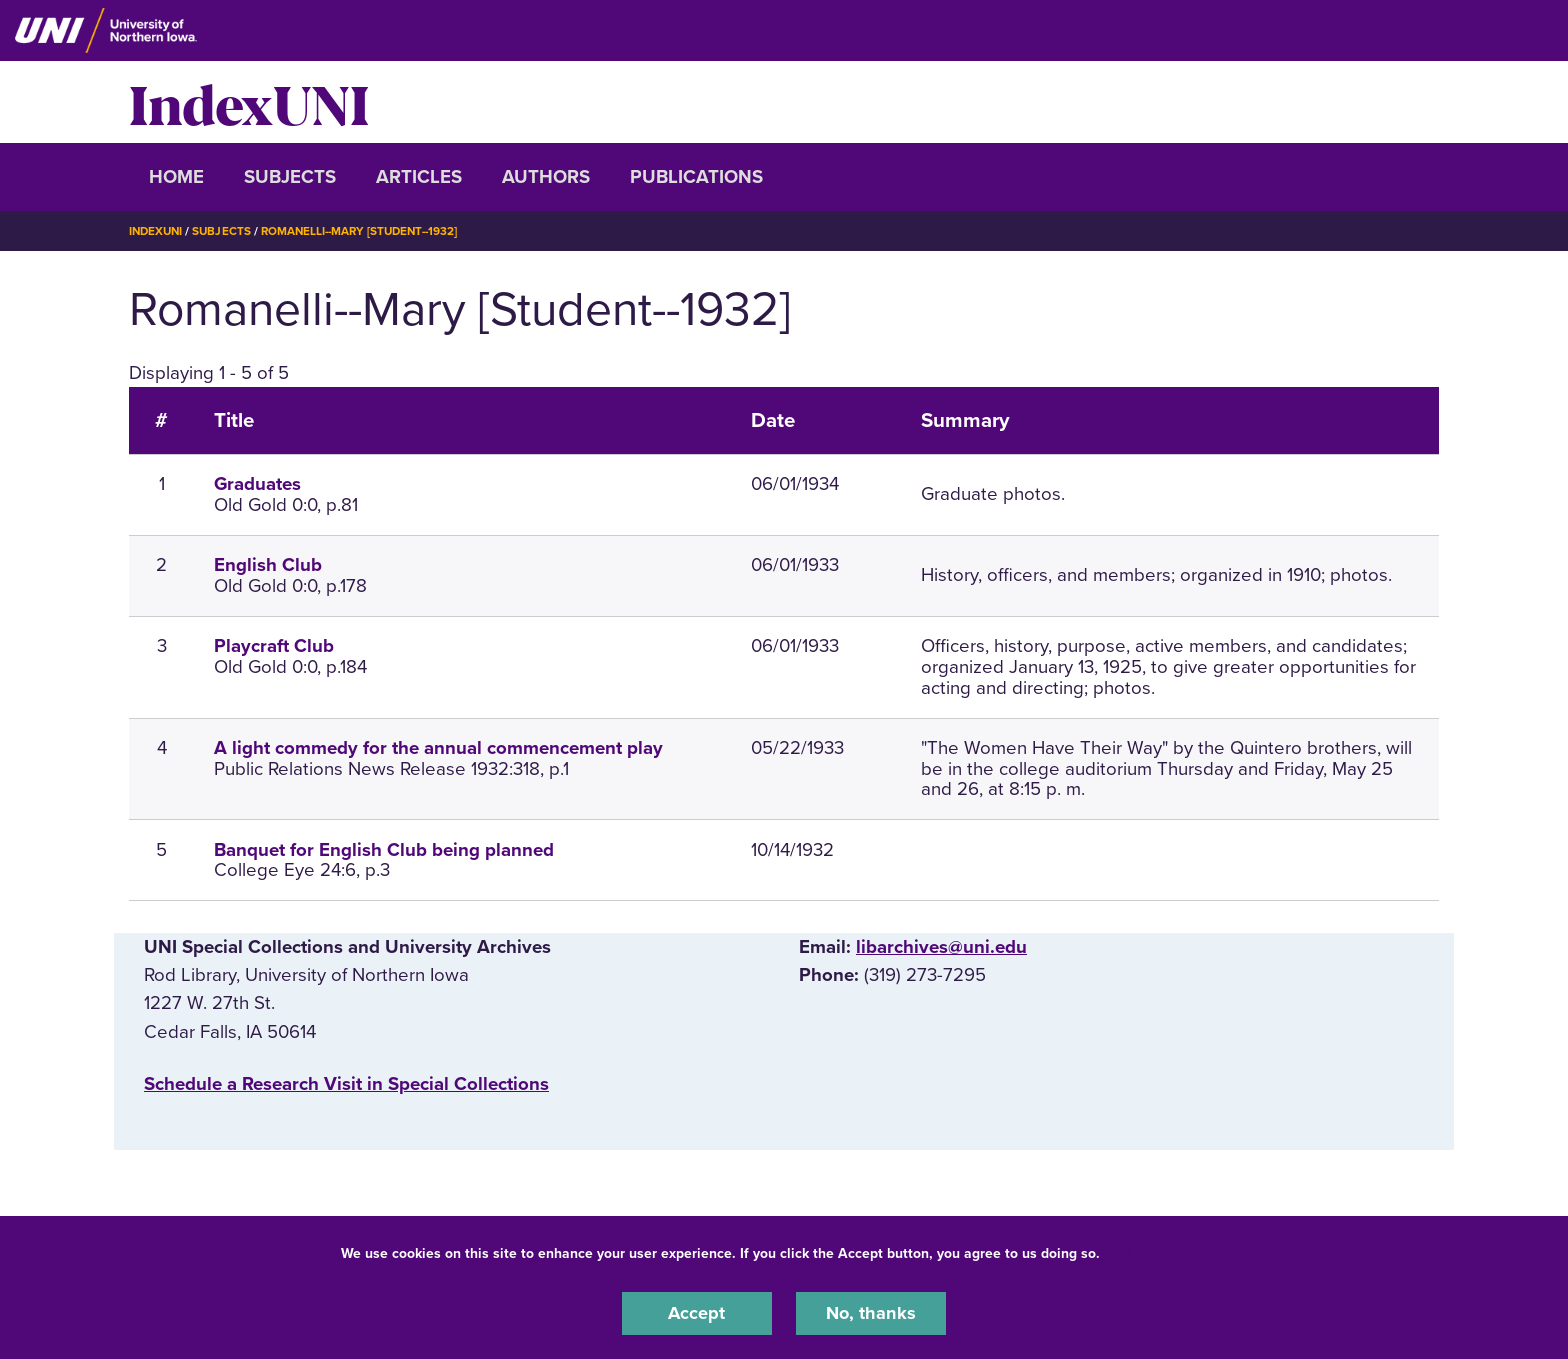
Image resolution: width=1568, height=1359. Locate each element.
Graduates (257, 484)
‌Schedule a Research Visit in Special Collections (346, 1083)
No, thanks (871, 1313)
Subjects (290, 177)
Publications (696, 177)
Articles (419, 177)
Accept (697, 1313)
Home (176, 177)
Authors (546, 177)
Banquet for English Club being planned (384, 849)
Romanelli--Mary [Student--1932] (369, 231)
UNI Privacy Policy (1167, 1252)
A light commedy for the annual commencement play (438, 748)
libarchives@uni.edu (941, 947)
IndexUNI (249, 102)
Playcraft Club (274, 646)
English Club (268, 565)
